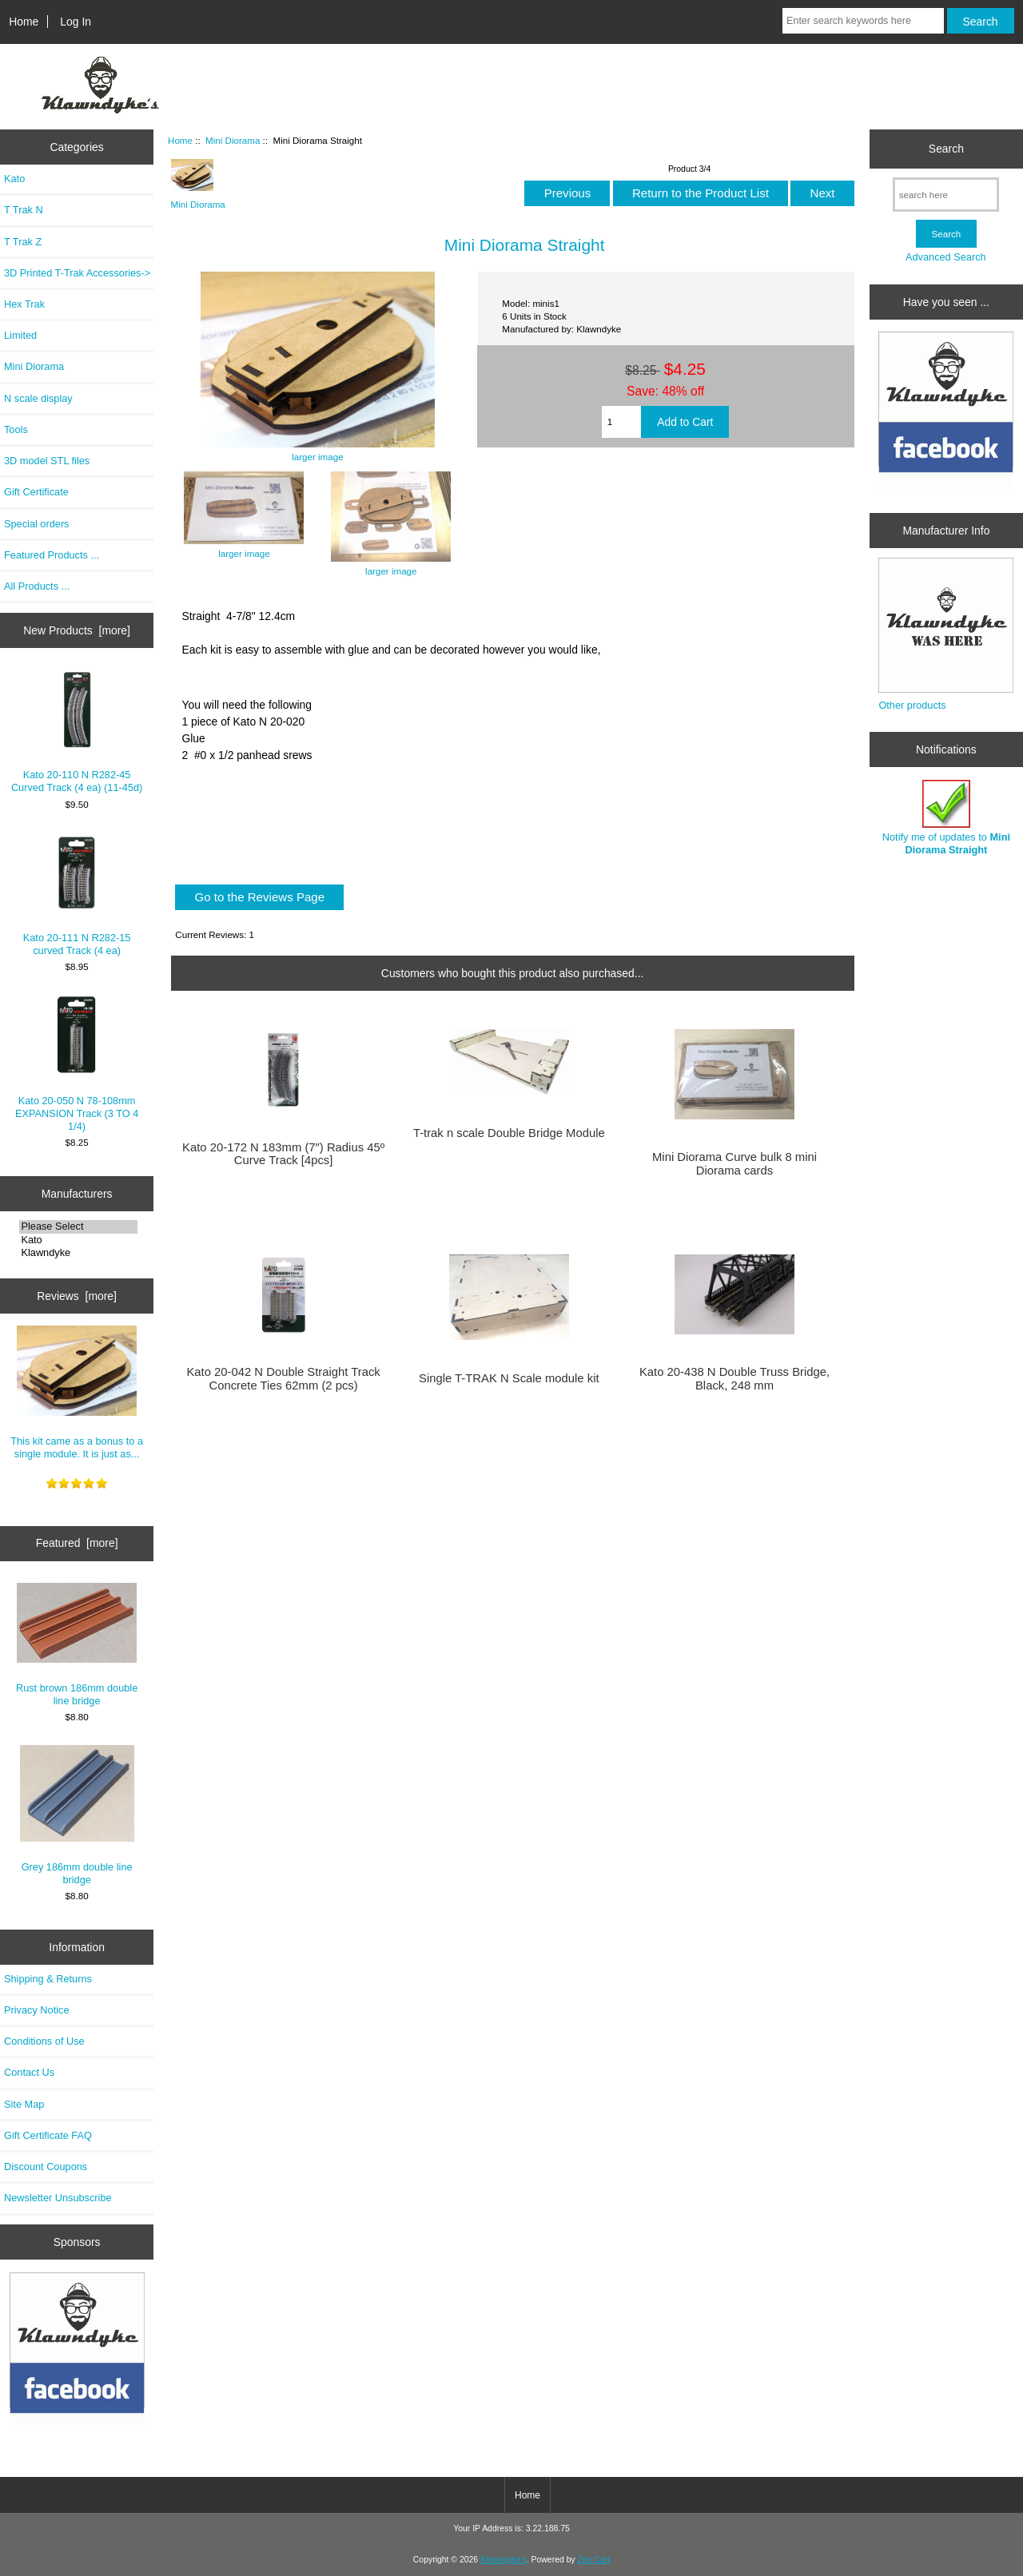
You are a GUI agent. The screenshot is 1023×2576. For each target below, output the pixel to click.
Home (23, 21)
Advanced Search (946, 257)
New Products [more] (76, 630)
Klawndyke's (503, 2559)
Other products (911, 705)
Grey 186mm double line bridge (77, 1815)
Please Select (78, 1226)
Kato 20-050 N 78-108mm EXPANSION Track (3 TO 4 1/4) (76, 1063)
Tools (16, 429)
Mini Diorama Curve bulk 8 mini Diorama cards (734, 1163)
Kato (14, 179)
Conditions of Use (44, 2041)
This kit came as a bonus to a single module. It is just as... (76, 1393)
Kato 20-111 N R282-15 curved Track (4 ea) (77, 894)
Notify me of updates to (946, 818)
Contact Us (29, 2072)
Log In (75, 21)
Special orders (37, 524)
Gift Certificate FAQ (48, 2135)
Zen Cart (594, 2559)
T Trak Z (23, 242)
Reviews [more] (77, 1296)
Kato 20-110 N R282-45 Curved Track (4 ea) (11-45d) (76, 731)
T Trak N (23, 210)
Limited (20, 335)
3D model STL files (47, 461)
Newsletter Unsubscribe (58, 2198)
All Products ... (37, 586)
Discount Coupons (45, 2167)
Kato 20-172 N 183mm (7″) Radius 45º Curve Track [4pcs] (283, 1154)
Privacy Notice (36, 2010)
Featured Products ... (51, 555)
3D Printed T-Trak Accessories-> (77, 273)
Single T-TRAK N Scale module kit (509, 1378)
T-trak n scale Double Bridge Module (509, 1133)
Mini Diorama (232, 140)
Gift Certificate (36, 492)
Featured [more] (77, 1542)
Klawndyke (78, 1252)
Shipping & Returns (48, 1979)
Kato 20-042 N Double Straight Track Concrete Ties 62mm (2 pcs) (283, 1378)
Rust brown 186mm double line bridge (76, 1645)
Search (946, 148)
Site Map (24, 2104)
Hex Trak (24, 304)
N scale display (38, 398)
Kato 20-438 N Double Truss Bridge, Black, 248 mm (734, 1378)
